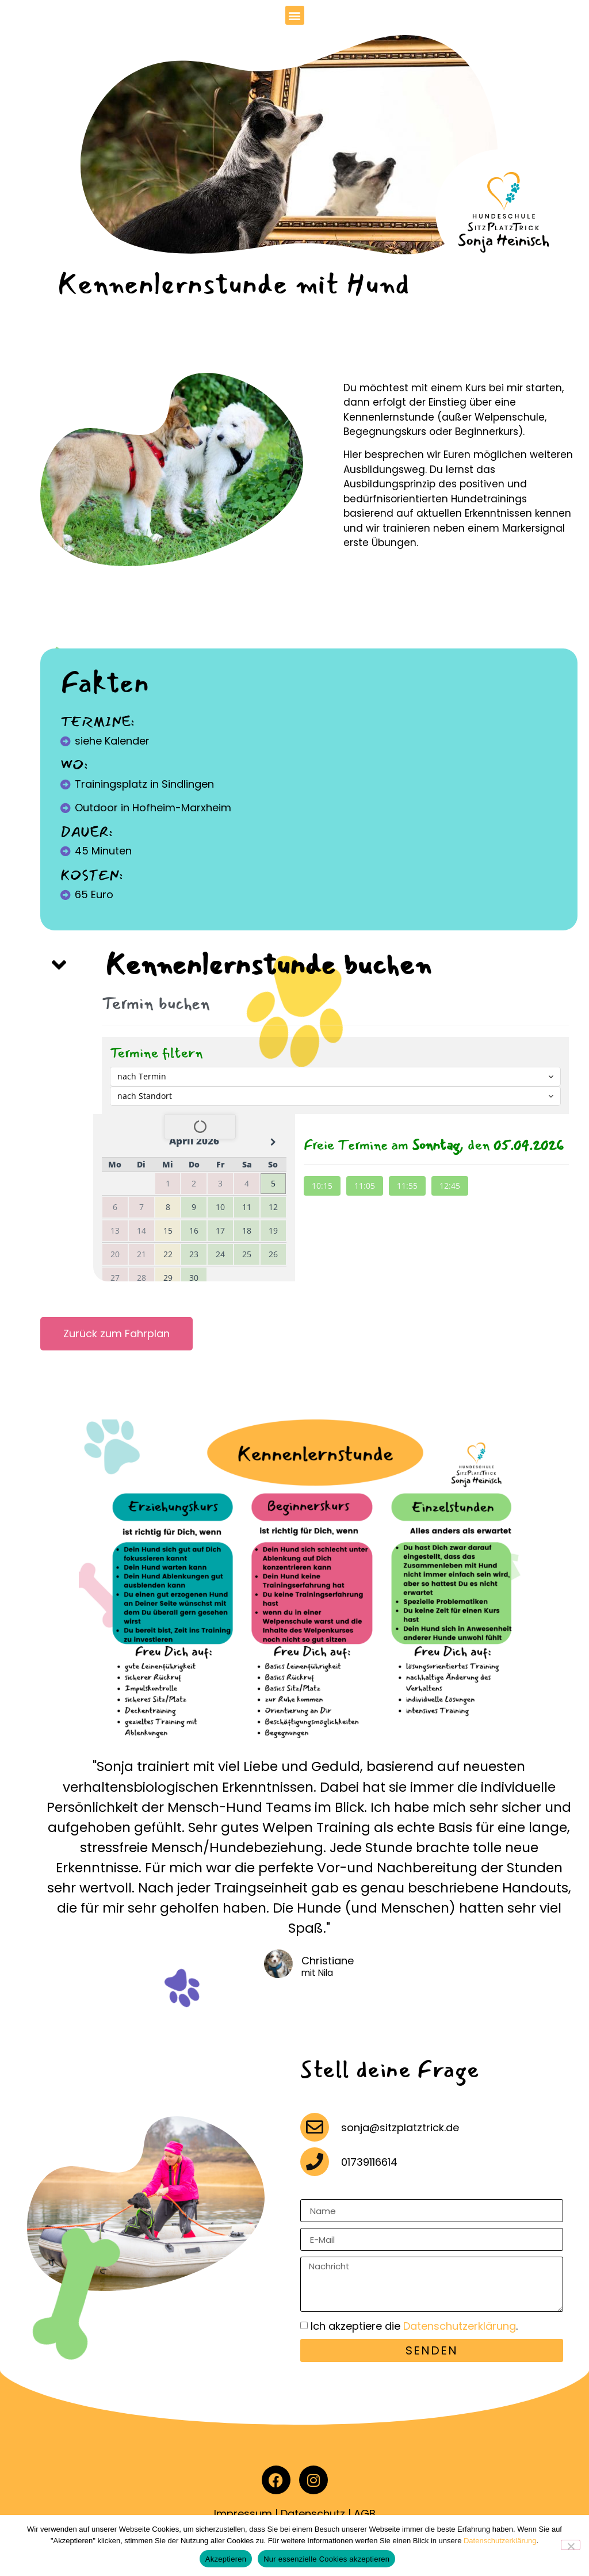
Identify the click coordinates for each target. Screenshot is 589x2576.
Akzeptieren (225, 2559)
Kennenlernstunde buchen (268, 964)
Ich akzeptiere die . (414, 2326)
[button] (294, 15)
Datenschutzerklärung (459, 2326)
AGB (365, 2513)
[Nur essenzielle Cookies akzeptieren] (570, 2545)
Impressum (243, 2513)
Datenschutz (313, 2513)
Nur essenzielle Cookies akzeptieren (326, 2559)
